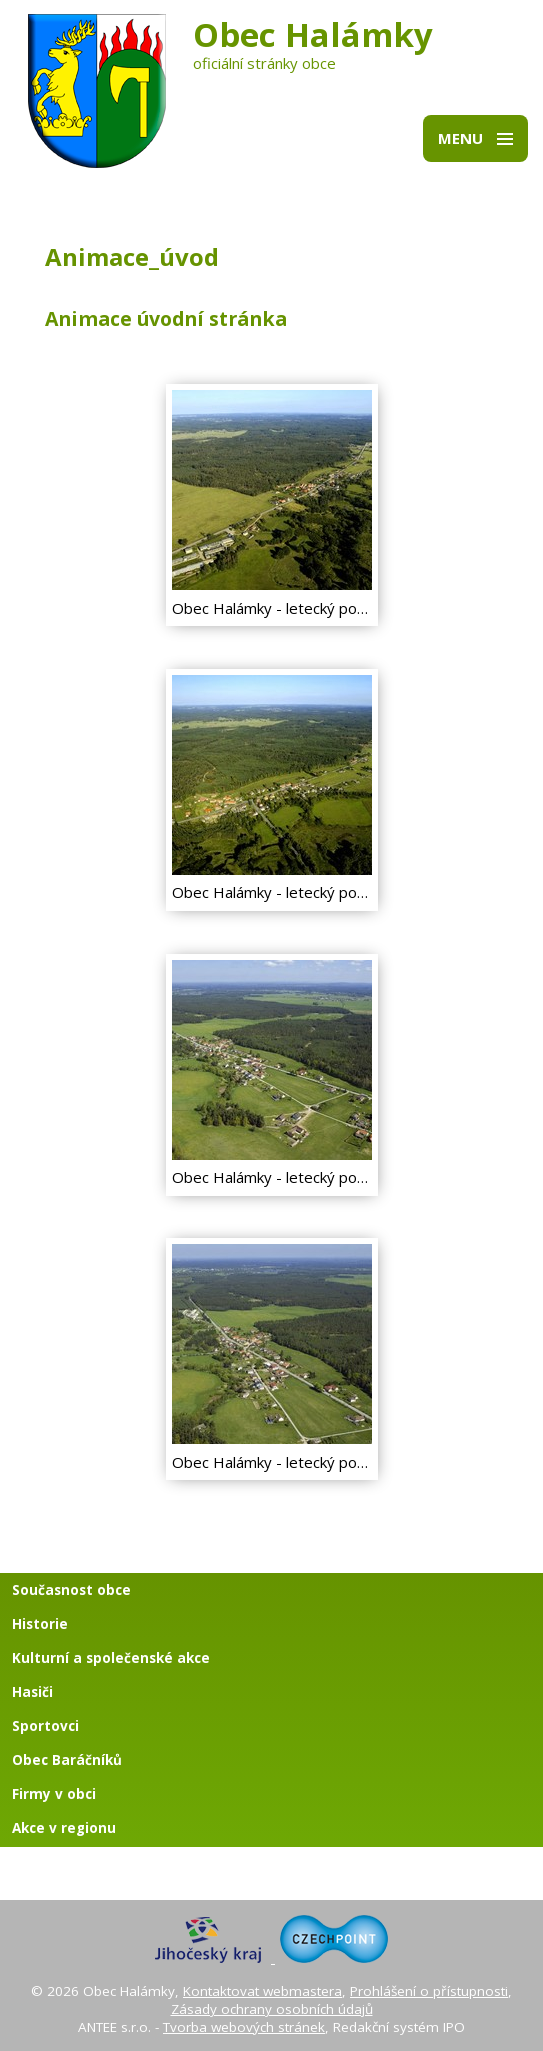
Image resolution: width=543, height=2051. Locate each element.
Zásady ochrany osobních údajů (272, 2009)
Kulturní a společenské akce (111, 1658)
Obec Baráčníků (67, 1760)
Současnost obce (71, 1590)
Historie (40, 1624)
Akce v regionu (64, 1828)
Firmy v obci (54, 1794)
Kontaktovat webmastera (262, 1991)
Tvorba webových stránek (244, 2027)
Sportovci (45, 1726)
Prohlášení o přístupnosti (429, 1991)
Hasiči (32, 1692)
